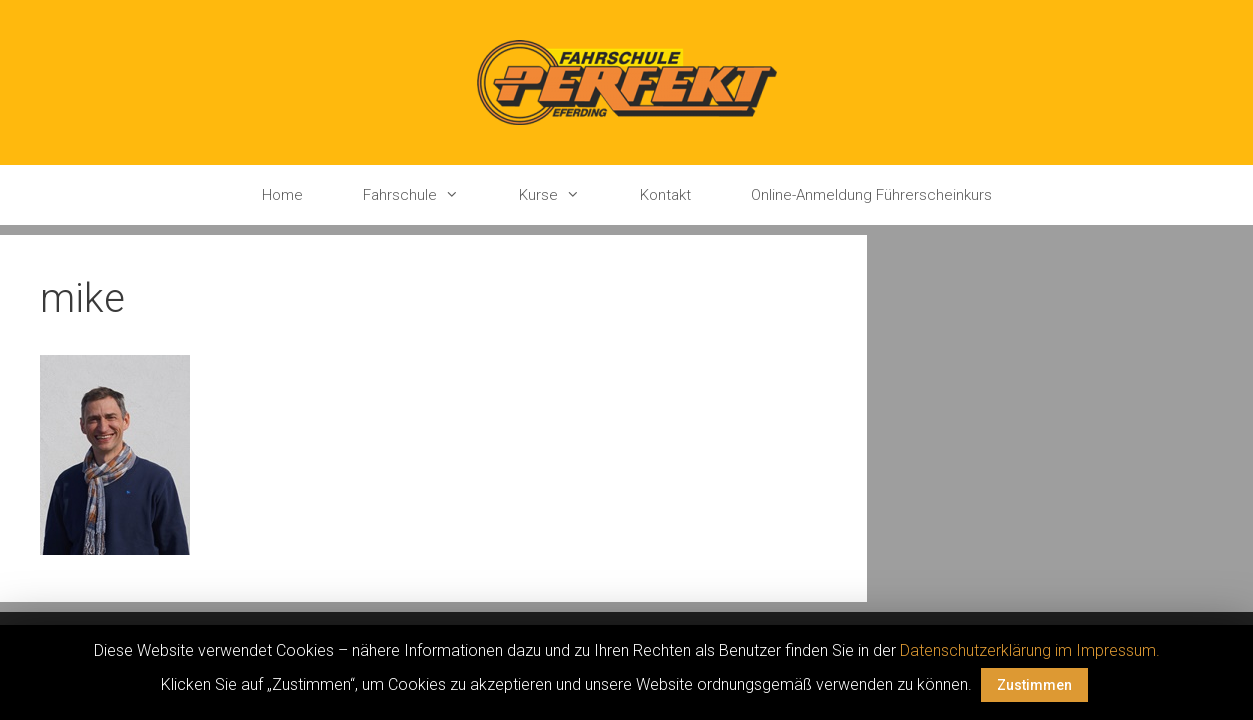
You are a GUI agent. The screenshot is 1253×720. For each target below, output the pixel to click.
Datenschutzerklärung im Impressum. (1030, 650)
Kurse (564, 195)
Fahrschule (426, 195)
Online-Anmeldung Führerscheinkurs (871, 195)
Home (282, 195)
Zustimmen (1034, 685)
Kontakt (665, 195)
